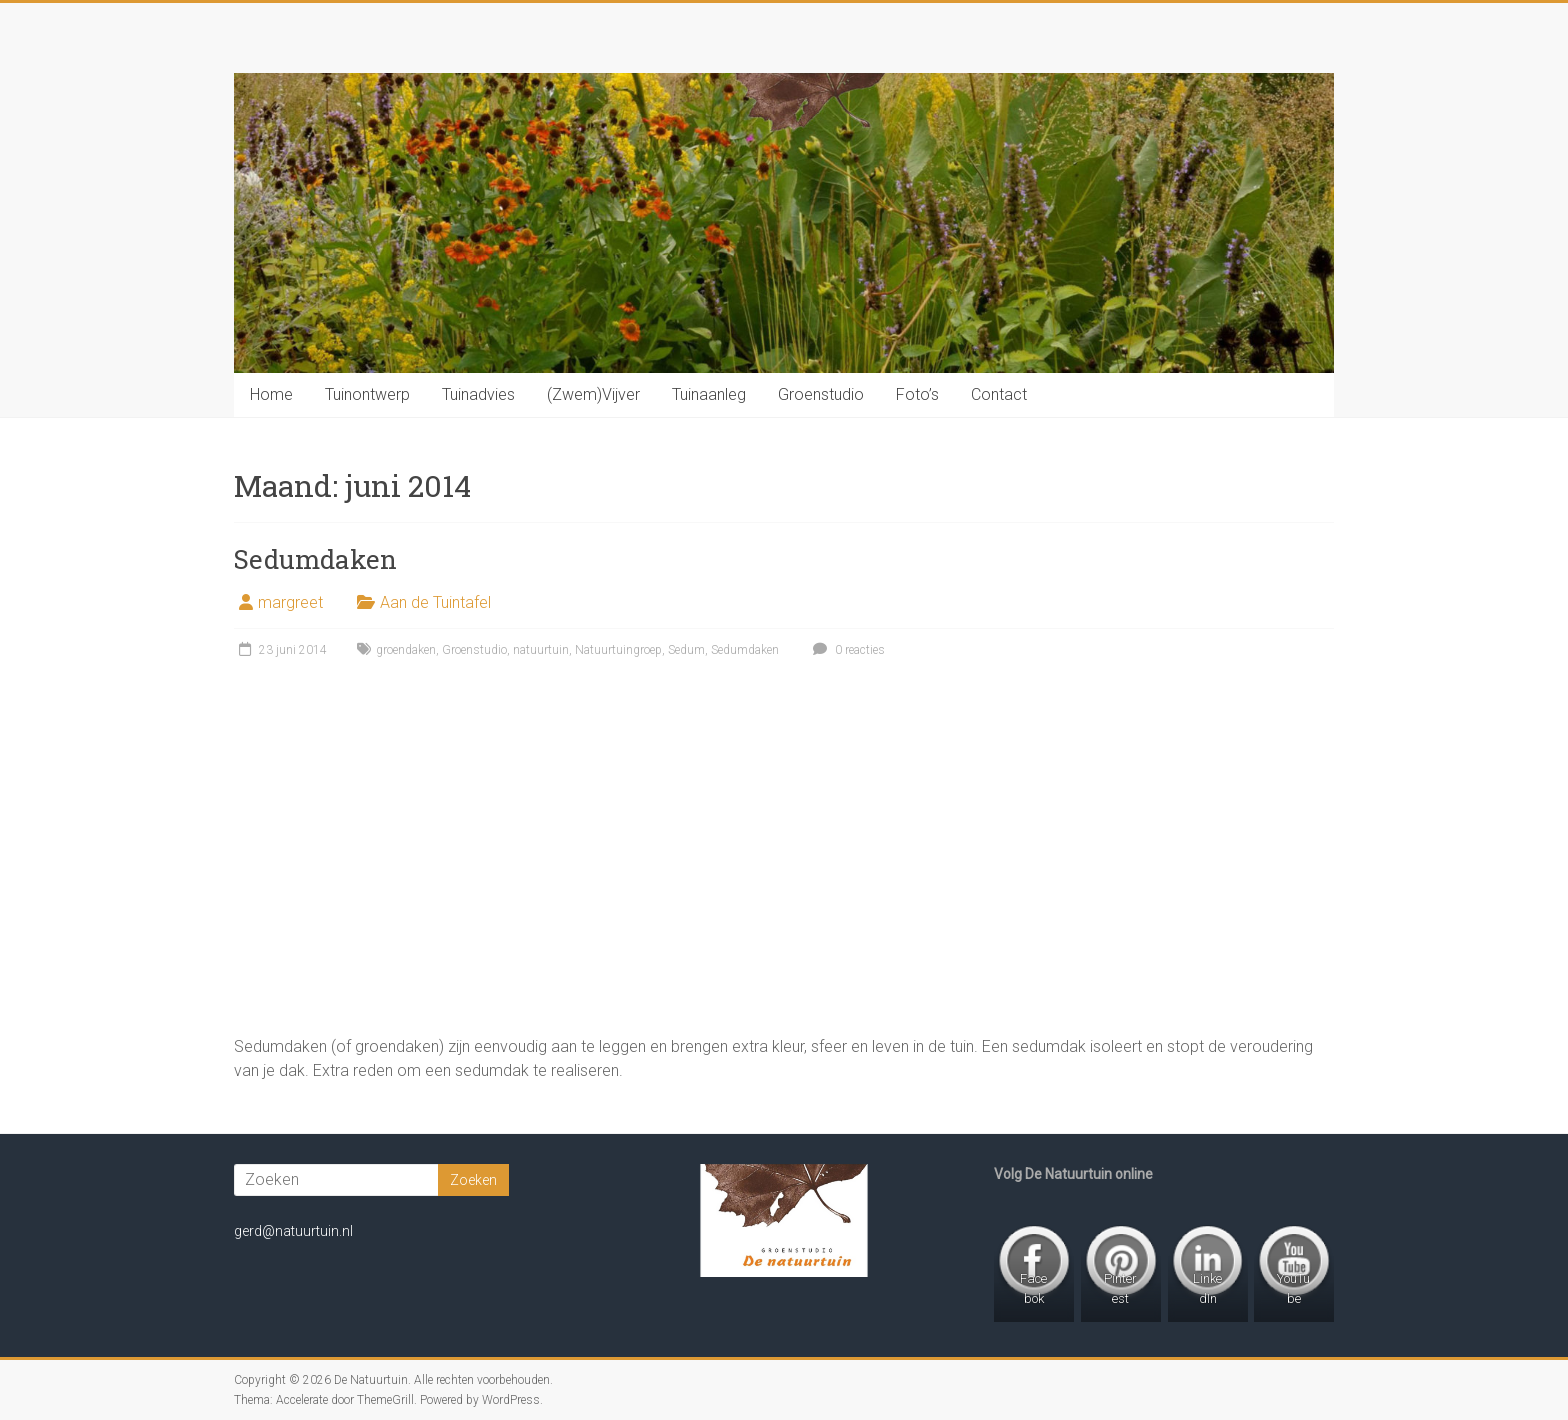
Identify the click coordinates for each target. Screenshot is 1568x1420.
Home (271, 394)
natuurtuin (541, 650)
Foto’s (917, 394)
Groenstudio (821, 394)
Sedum (686, 650)
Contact (999, 394)
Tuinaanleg (709, 394)
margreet (290, 602)
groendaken (406, 650)
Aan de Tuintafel (435, 602)
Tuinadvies (478, 394)
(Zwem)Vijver (593, 394)
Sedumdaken (315, 559)
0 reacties (846, 650)
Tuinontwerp (367, 394)
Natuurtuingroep (618, 650)
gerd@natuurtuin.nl (293, 1231)
